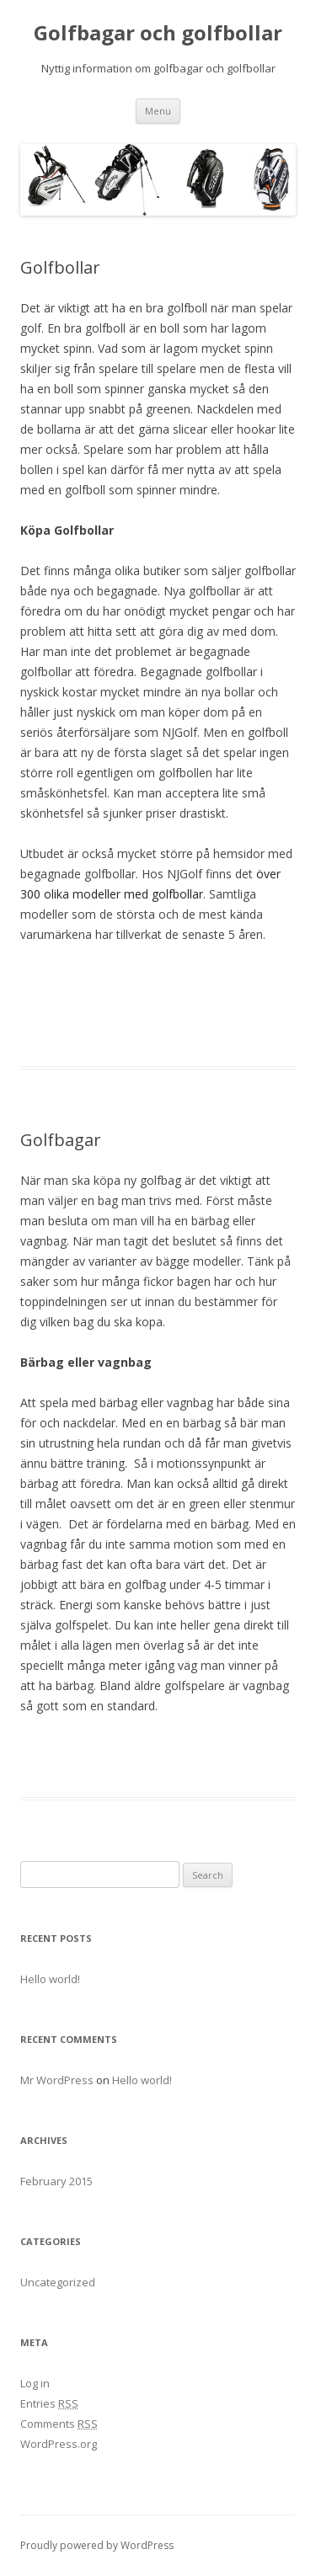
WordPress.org (58, 2443)
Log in (35, 2383)
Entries (49, 2403)
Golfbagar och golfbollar (158, 33)
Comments (59, 2423)
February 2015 (56, 2181)
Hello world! (50, 1979)
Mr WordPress (57, 2080)
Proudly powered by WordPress (97, 2545)
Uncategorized (57, 2282)
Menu (158, 110)
